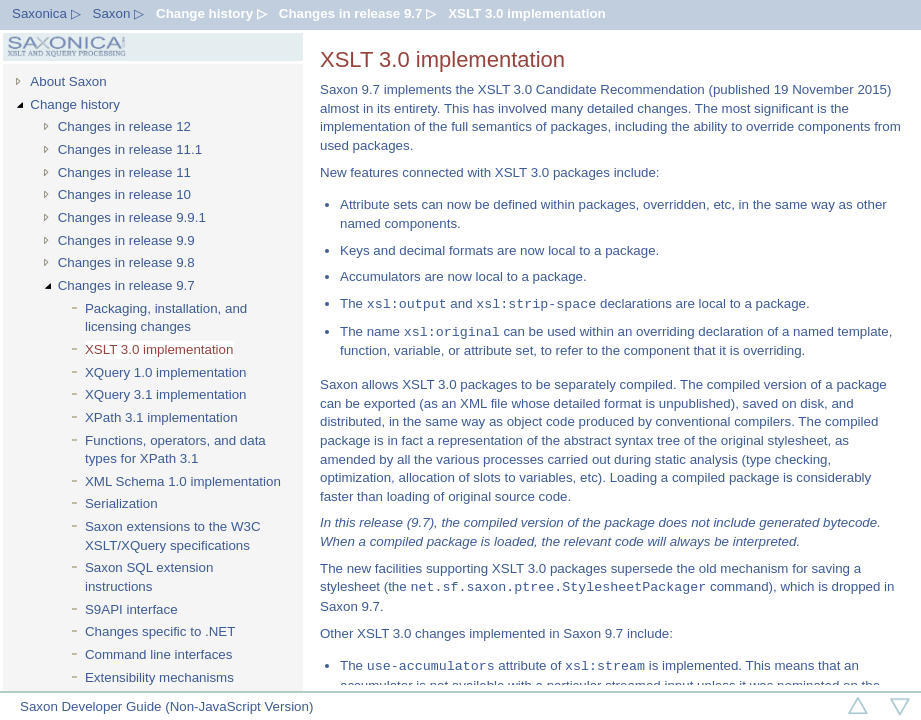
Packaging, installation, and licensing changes (166, 318)
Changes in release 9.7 (126, 285)
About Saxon (68, 81)
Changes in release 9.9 (126, 240)
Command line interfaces (158, 654)
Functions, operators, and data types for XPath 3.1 (175, 450)
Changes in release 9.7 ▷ (357, 13)
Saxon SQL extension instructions (149, 577)
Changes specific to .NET (160, 631)
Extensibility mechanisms (159, 677)
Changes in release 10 (124, 194)
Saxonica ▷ (46, 13)
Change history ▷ (211, 13)
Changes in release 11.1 (130, 149)
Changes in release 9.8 (126, 262)
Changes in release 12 (124, 126)
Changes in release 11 (124, 172)
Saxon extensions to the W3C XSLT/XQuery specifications (173, 536)
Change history (75, 104)
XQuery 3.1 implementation (166, 394)
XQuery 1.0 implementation (166, 372)
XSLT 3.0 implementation (527, 13)
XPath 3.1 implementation (161, 417)
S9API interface (131, 609)
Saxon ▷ (119, 13)
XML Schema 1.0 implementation (183, 481)
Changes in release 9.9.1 (132, 217)
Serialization (121, 503)
